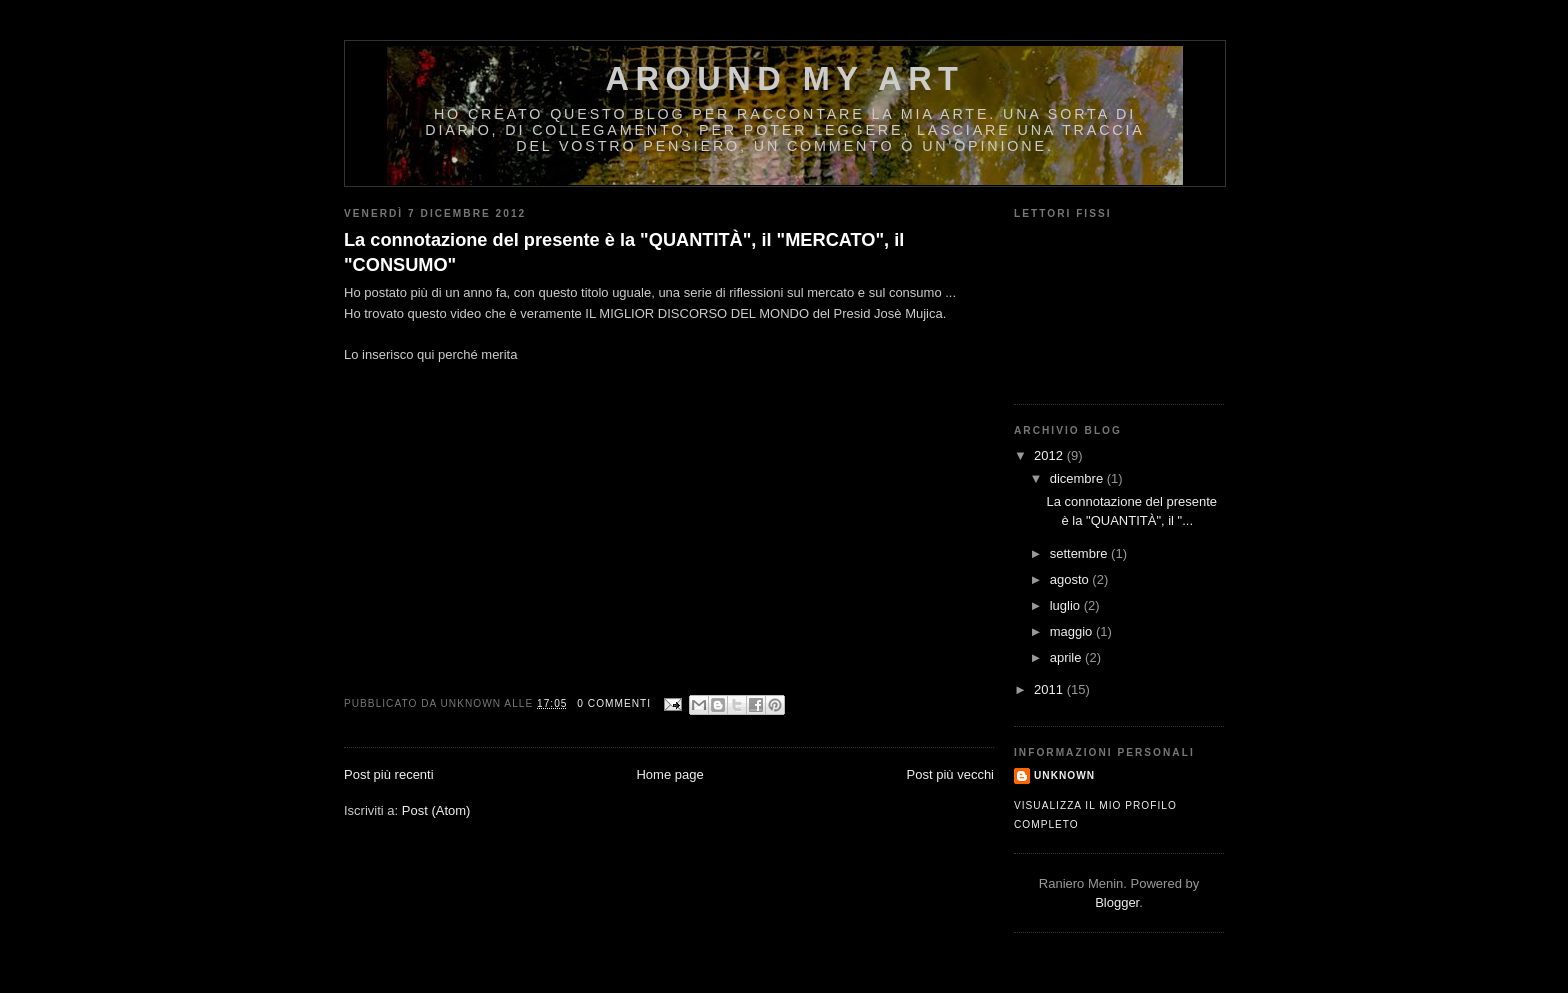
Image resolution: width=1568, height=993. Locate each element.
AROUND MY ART (785, 79)
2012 (1050, 455)
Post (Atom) (436, 810)
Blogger (1117, 902)
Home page (669, 774)
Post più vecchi (950, 774)
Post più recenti (389, 774)
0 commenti (614, 703)
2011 (1050, 689)
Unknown (1064, 775)
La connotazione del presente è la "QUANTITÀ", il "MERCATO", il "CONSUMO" (624, 252)
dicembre (1078, 478)
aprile (1067, 657)
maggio (1073, 631)
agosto (1071, 579)
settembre (1080, 553)
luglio (1067, 605)
